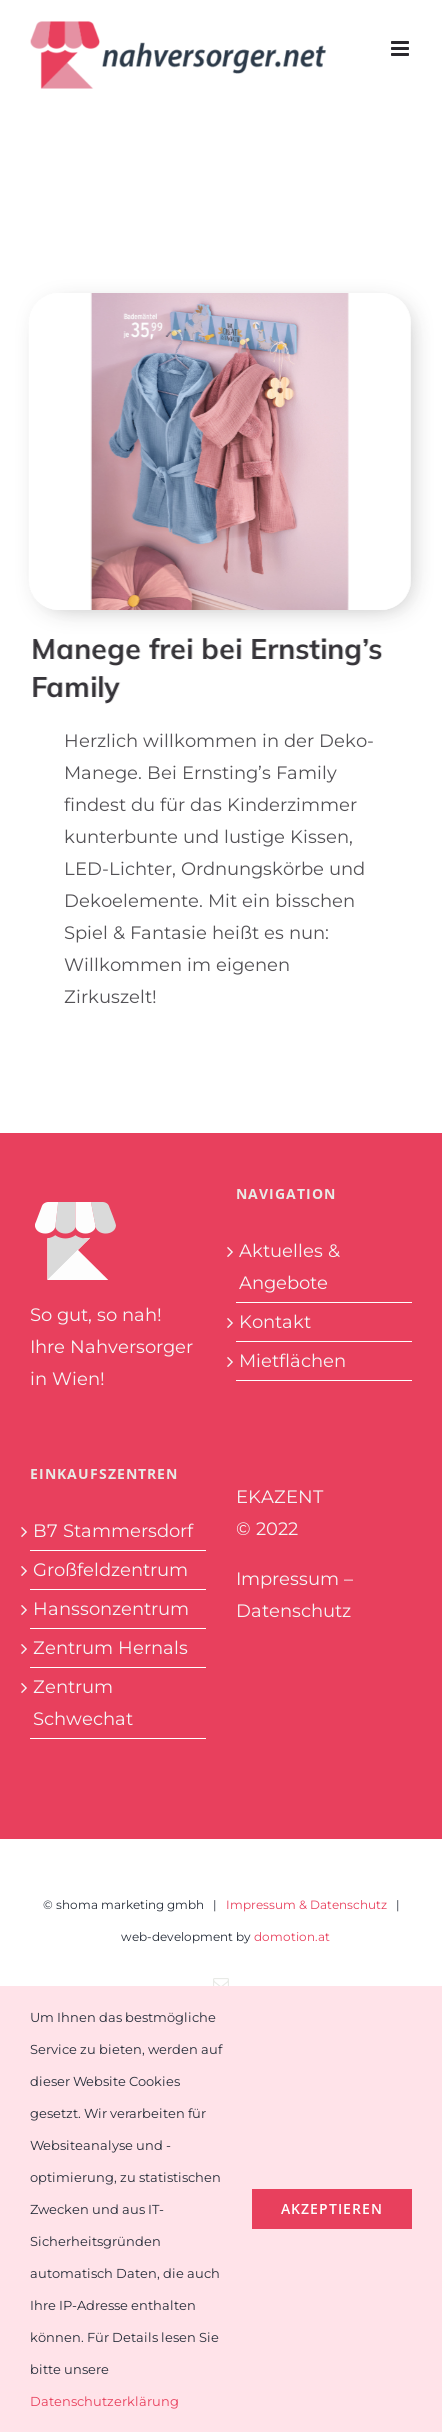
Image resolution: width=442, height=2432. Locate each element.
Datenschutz (293, 1611)
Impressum (287, 1579)
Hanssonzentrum (111, 1609)
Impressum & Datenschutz (306, 1904)
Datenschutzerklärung (104, 2401)
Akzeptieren (332, 2208)
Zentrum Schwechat (83, 1703)
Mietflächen (292, 1361)
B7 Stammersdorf (113, 1531)
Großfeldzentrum (110, 1570)
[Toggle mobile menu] (401, 48)
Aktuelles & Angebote (289, 1267)
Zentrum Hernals (110, 1648)
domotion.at (292, 1936)
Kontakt (275, 1322)
